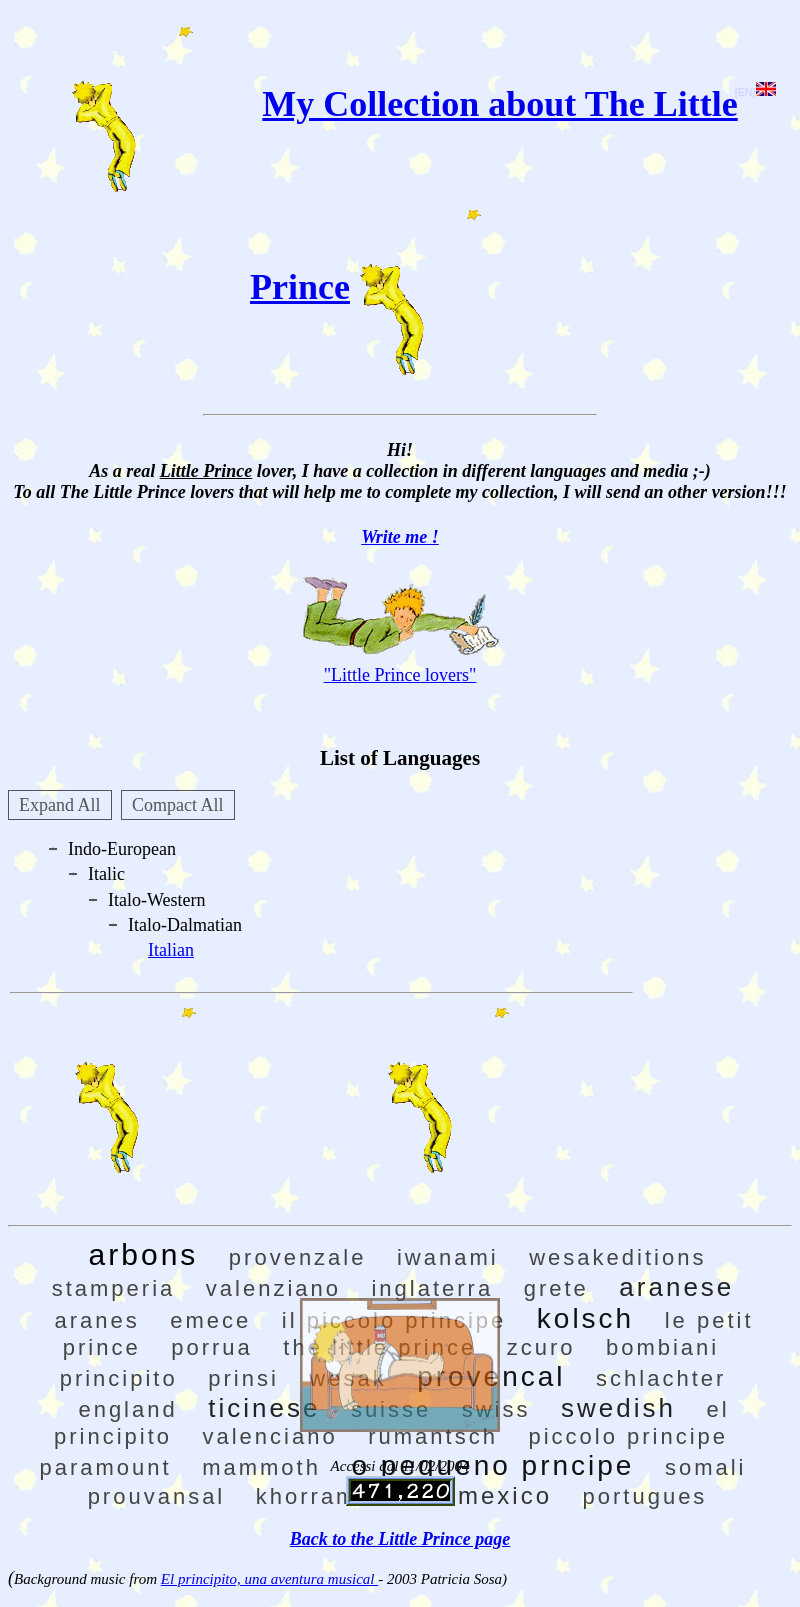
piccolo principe (628, 1436)
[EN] (755, 92)
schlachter (661, 1378)
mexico (505, 1495)
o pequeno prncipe (492, 1465)
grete (556, 1288)
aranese (676, 1287)
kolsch (585, 1318)
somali (706, 1467)
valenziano (273, 1288)
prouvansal (157, 1496)
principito (119, 1378)
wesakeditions (617, 1257)
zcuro (541, 1347)
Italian (171, 950)
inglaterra (432, 1288)
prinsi (243, 1378)
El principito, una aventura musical (269, 1579)
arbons (144, 1254)
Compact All (178, 805)
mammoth (261, 1467)
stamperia (114, 1288)
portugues (645, 1496)
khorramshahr (342, 1496)
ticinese (264, 1408)
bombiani (662, 1347)
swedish (618, 1408)
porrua (212, 1347)
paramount (105, 1467)
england (127, 1409)
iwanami (448, 1257)
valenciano (270, 1436)
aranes (96, 1320)
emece (210, 1320)
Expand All (60, 805)
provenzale (298, 1257)
